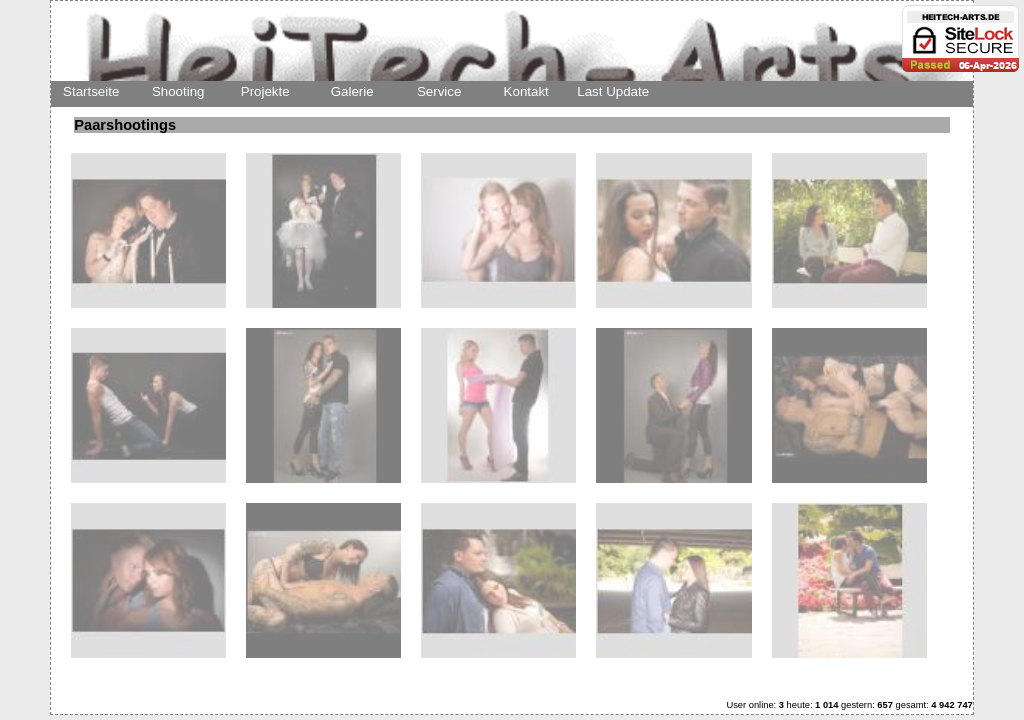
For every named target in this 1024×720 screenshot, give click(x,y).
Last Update (613, 91)
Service (439, 91)
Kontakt (526, 91)
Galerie (352, 91)
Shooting (178, 91)
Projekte (265, 91)
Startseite (91, 91)
